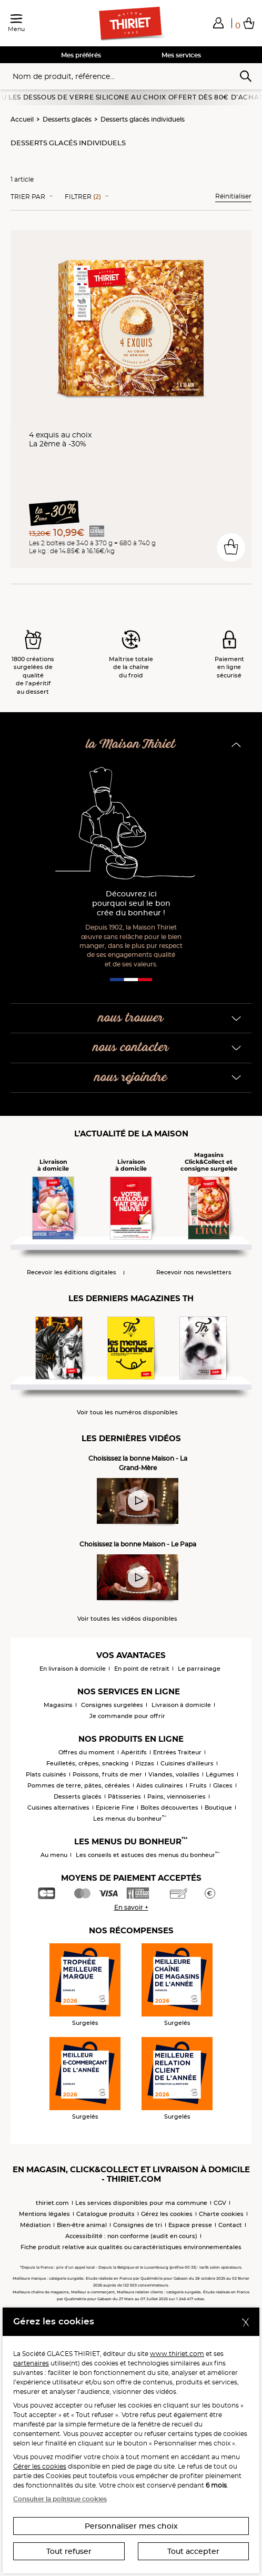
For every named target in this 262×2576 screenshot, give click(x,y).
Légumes (220, 1774)
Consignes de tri (137, 2225)
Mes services (181, 55)
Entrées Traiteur (177, 1752)
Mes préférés (81, 55)
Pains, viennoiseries (176, 1796)
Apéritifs (134, 1752)
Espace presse (190, 2225)
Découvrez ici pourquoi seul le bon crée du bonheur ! (131, 903)
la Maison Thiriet (131, 744)
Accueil (22, 119)
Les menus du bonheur (129, 1818)
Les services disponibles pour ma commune (141, 2202)
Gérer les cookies (39, 2466)
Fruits (198, 1785)
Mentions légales (44, 2214)
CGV (220, 2202)
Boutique (218, 1807)
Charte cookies (221, 2214)
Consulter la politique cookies (60, 2499)
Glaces (223, 1785)
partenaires (31, 2363)
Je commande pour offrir (127, 1716)
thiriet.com (52, 2202)
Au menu (54, 1855)
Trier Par (28, 197)
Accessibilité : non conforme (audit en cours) (131, 2236)
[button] (218, 22)
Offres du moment (86, 1752)
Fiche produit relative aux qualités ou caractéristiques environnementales (131, 2247)
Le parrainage (199, 1668)
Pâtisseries (124, 1796)
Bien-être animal (82, 2225)
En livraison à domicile (72, 1668)
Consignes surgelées (112, 1705)
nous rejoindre (131, 1077)
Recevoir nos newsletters (193, 1272)
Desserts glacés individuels (142, 119)
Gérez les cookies (167, 2214)
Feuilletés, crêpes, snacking (87, 1763)
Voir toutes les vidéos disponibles (127, 1619)
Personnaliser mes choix (131, 2526)
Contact (230, 2225)
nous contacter (130, 1047)
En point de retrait (141, 1668)
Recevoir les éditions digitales (71, 1272)
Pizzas (144, 1763)
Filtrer (83, 197)
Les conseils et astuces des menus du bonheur (147, 1855)
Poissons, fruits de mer (107, 1774)
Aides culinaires (159, 1785)
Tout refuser (69, 2551)
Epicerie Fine (115, 1807)
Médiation (35, 2225)
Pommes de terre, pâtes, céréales (78, 1785)
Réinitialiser (233, 196)
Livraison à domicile (181, 1705)
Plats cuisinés (46, 1774)
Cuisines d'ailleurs (187, 1763)
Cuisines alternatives (58, 1807)
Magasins (58, 1705)
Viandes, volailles (173, 1774)
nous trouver (130, 1018)
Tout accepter (193, 2551)
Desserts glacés (67, 119)
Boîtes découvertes (169, 1807)
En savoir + (131, 1907)
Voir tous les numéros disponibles (127, 1412)
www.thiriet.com (177, 2354)
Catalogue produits (105, 2214)
